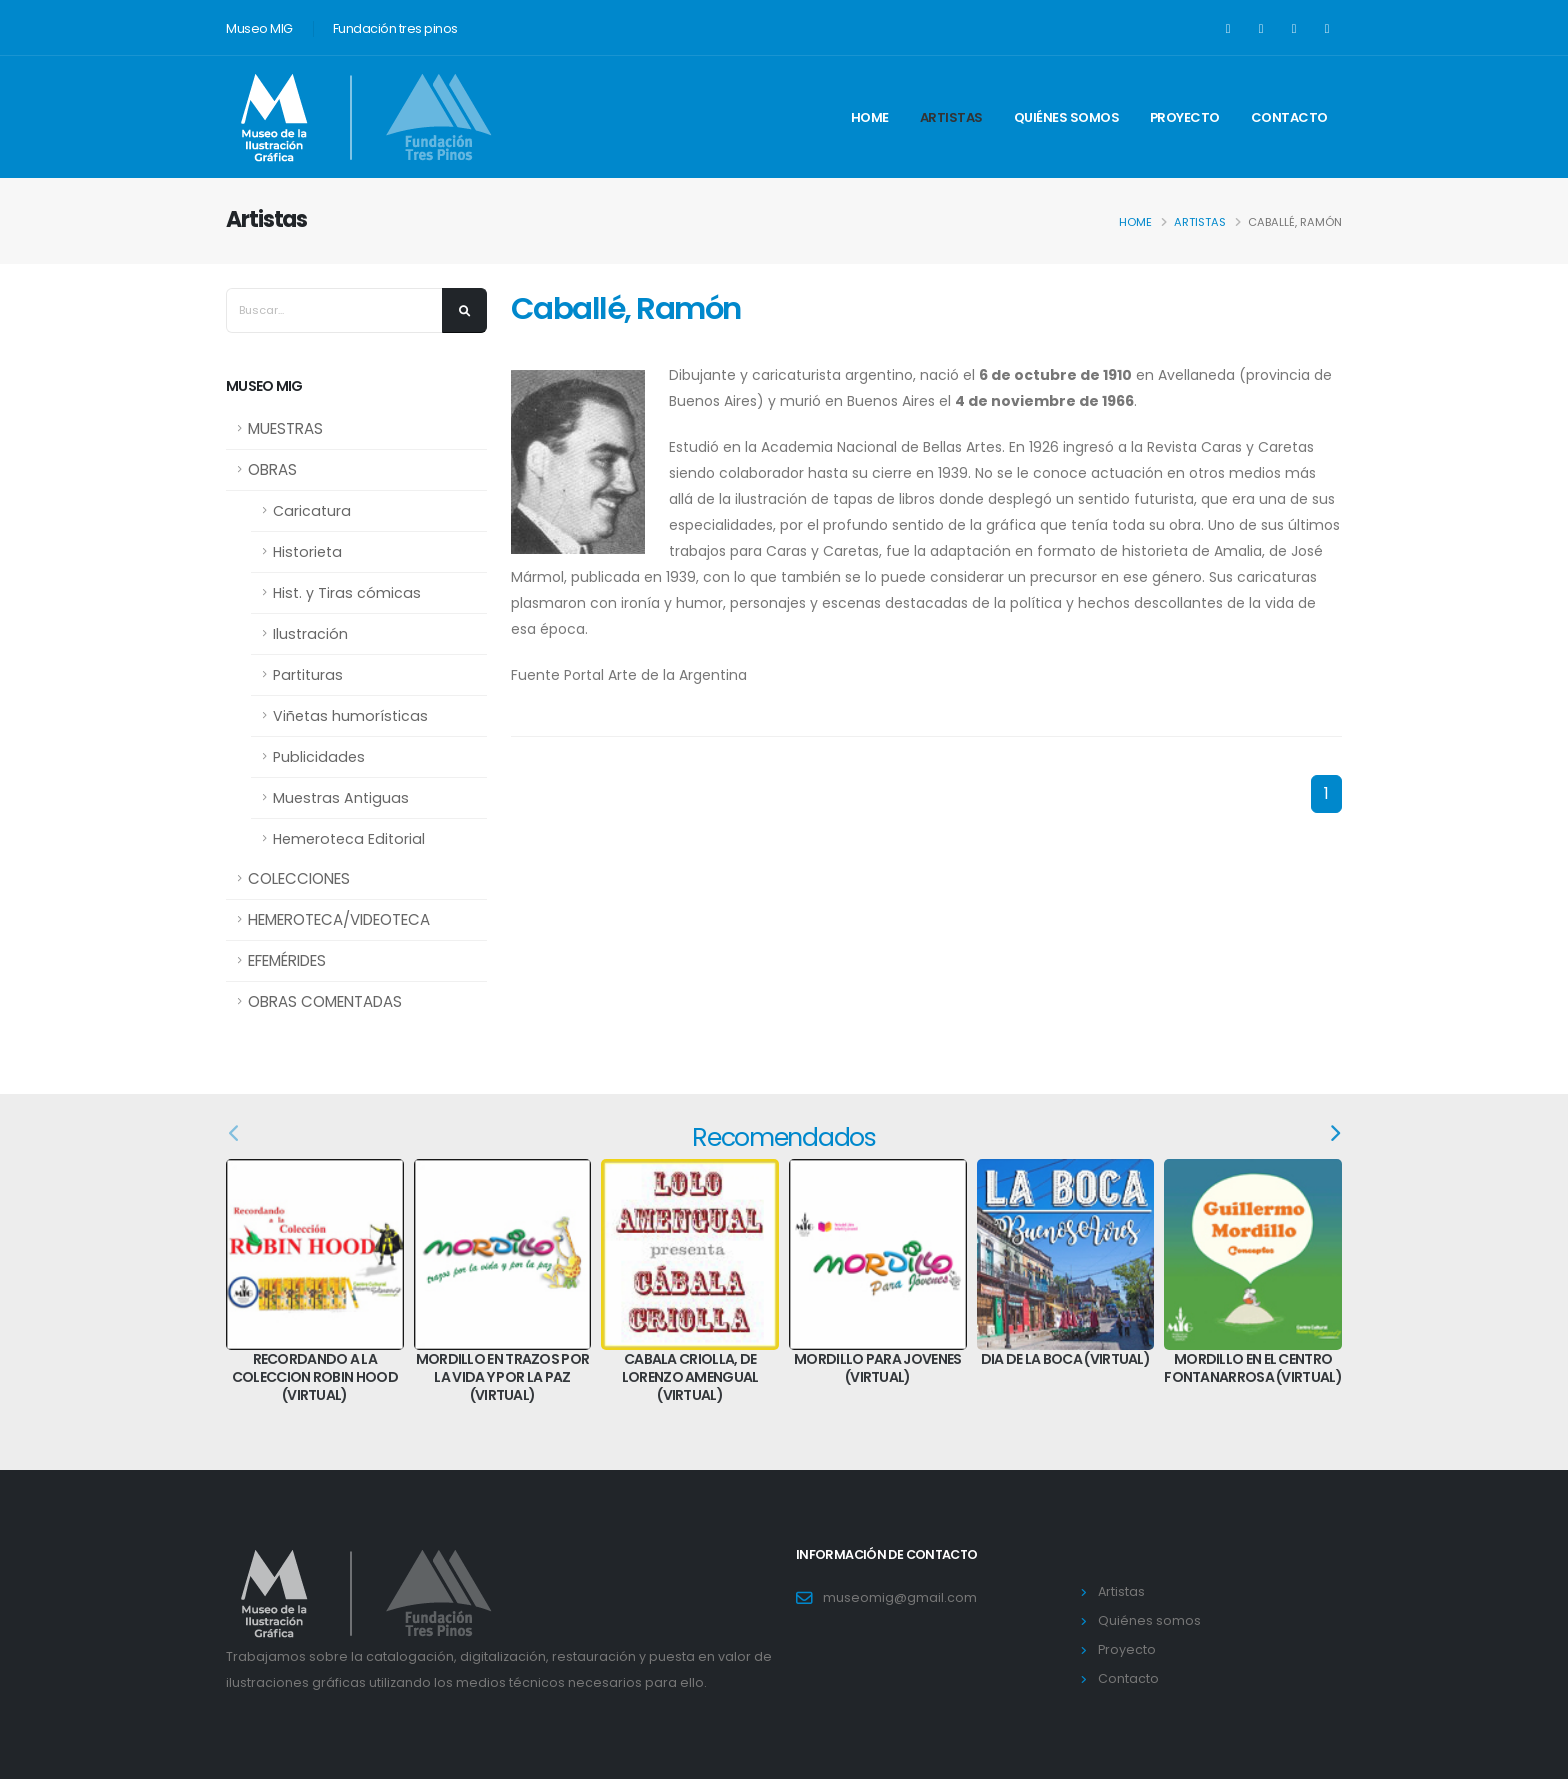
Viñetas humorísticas (350, 716)
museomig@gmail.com (900, 1597)
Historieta (307, 552)
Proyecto (1185, 117)
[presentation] (235, 1134)
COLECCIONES (299, 878)
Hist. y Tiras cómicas (347, 593)
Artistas (951, 117)
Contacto (1289, 117)
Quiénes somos (1067, 117)
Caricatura (312, 511)
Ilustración (310, 634)
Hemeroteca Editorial (349, 839)
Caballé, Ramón (625, 308)
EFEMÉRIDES (287, 960)
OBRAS (272, 469)
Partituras (308, 675)
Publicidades (319, 757)
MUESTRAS (285, 428)
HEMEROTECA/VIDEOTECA (339, 919)
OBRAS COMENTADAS (325, 1001)
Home (870, 117)
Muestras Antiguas (341, 798)
